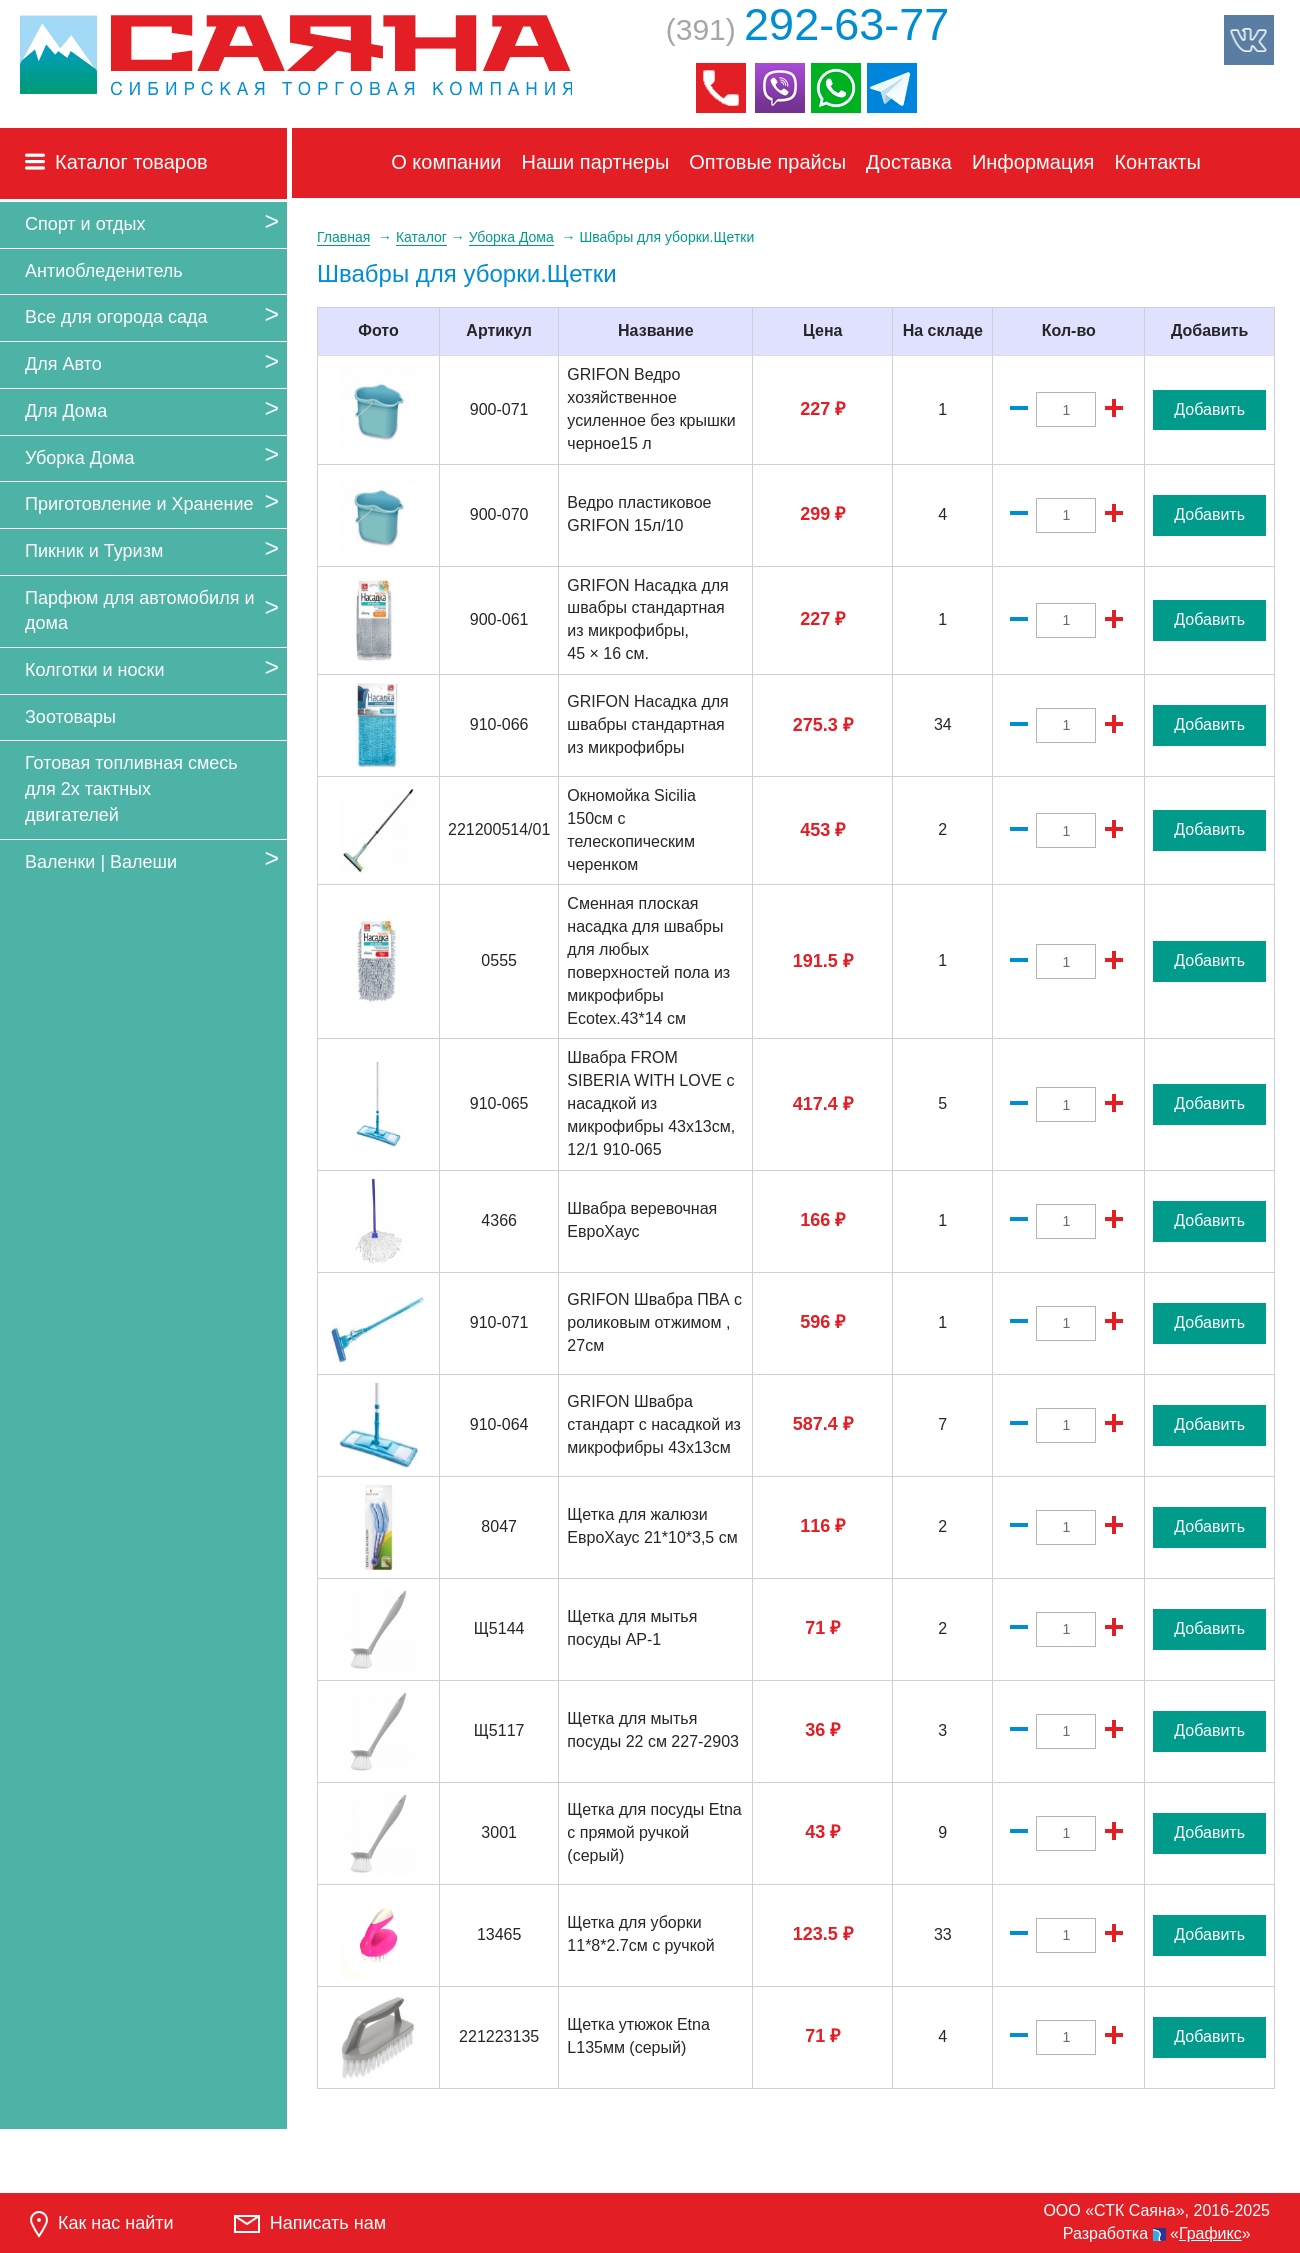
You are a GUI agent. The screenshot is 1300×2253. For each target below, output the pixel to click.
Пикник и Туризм (94, 551)
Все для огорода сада (116, 317)
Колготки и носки (95, 670)
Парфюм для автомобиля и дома (139, 611)
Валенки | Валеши (101, 862)
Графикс (1210, 2233)
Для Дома (66, 411)
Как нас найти (102, 2224)
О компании (446, 162)
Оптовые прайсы (767, 162)
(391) (808, 29)
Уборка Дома (79, 458)
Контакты (1157, 162)
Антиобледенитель (104, 271)
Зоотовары (70, 717)
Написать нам (310, 2223)
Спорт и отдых (85, 224)
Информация (1033, 162)
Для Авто (63, 364)
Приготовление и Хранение (139, 504)
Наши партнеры (596, 162)
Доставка (909, 162)
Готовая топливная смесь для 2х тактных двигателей (131, 788)
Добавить (1209, 409)
